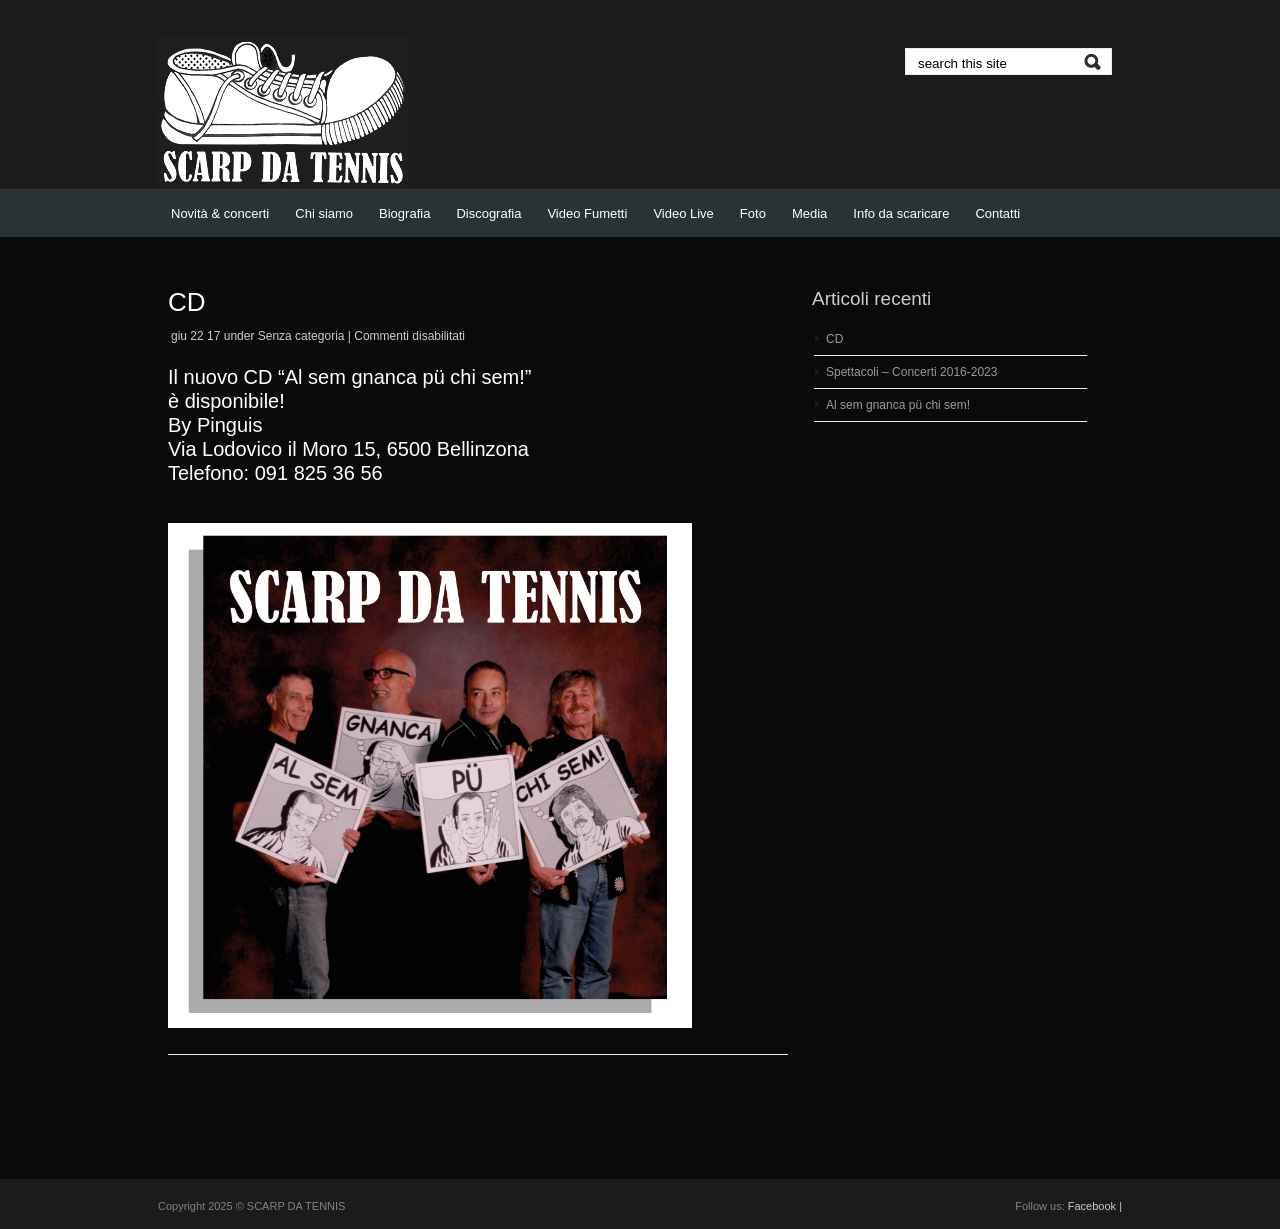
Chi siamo (324, 213)
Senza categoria (301, 336)
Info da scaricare (901, 213)
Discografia (488, 213)
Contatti (997, 213)
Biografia (404, 213)
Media (809, 213)
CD (187, 302)
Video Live (683, 213)
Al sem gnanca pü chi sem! (898, 405)
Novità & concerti (220, 213)
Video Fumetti (587, 213)
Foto (753, 213)
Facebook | (1095, 1206)
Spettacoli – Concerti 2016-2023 (911, 372)
